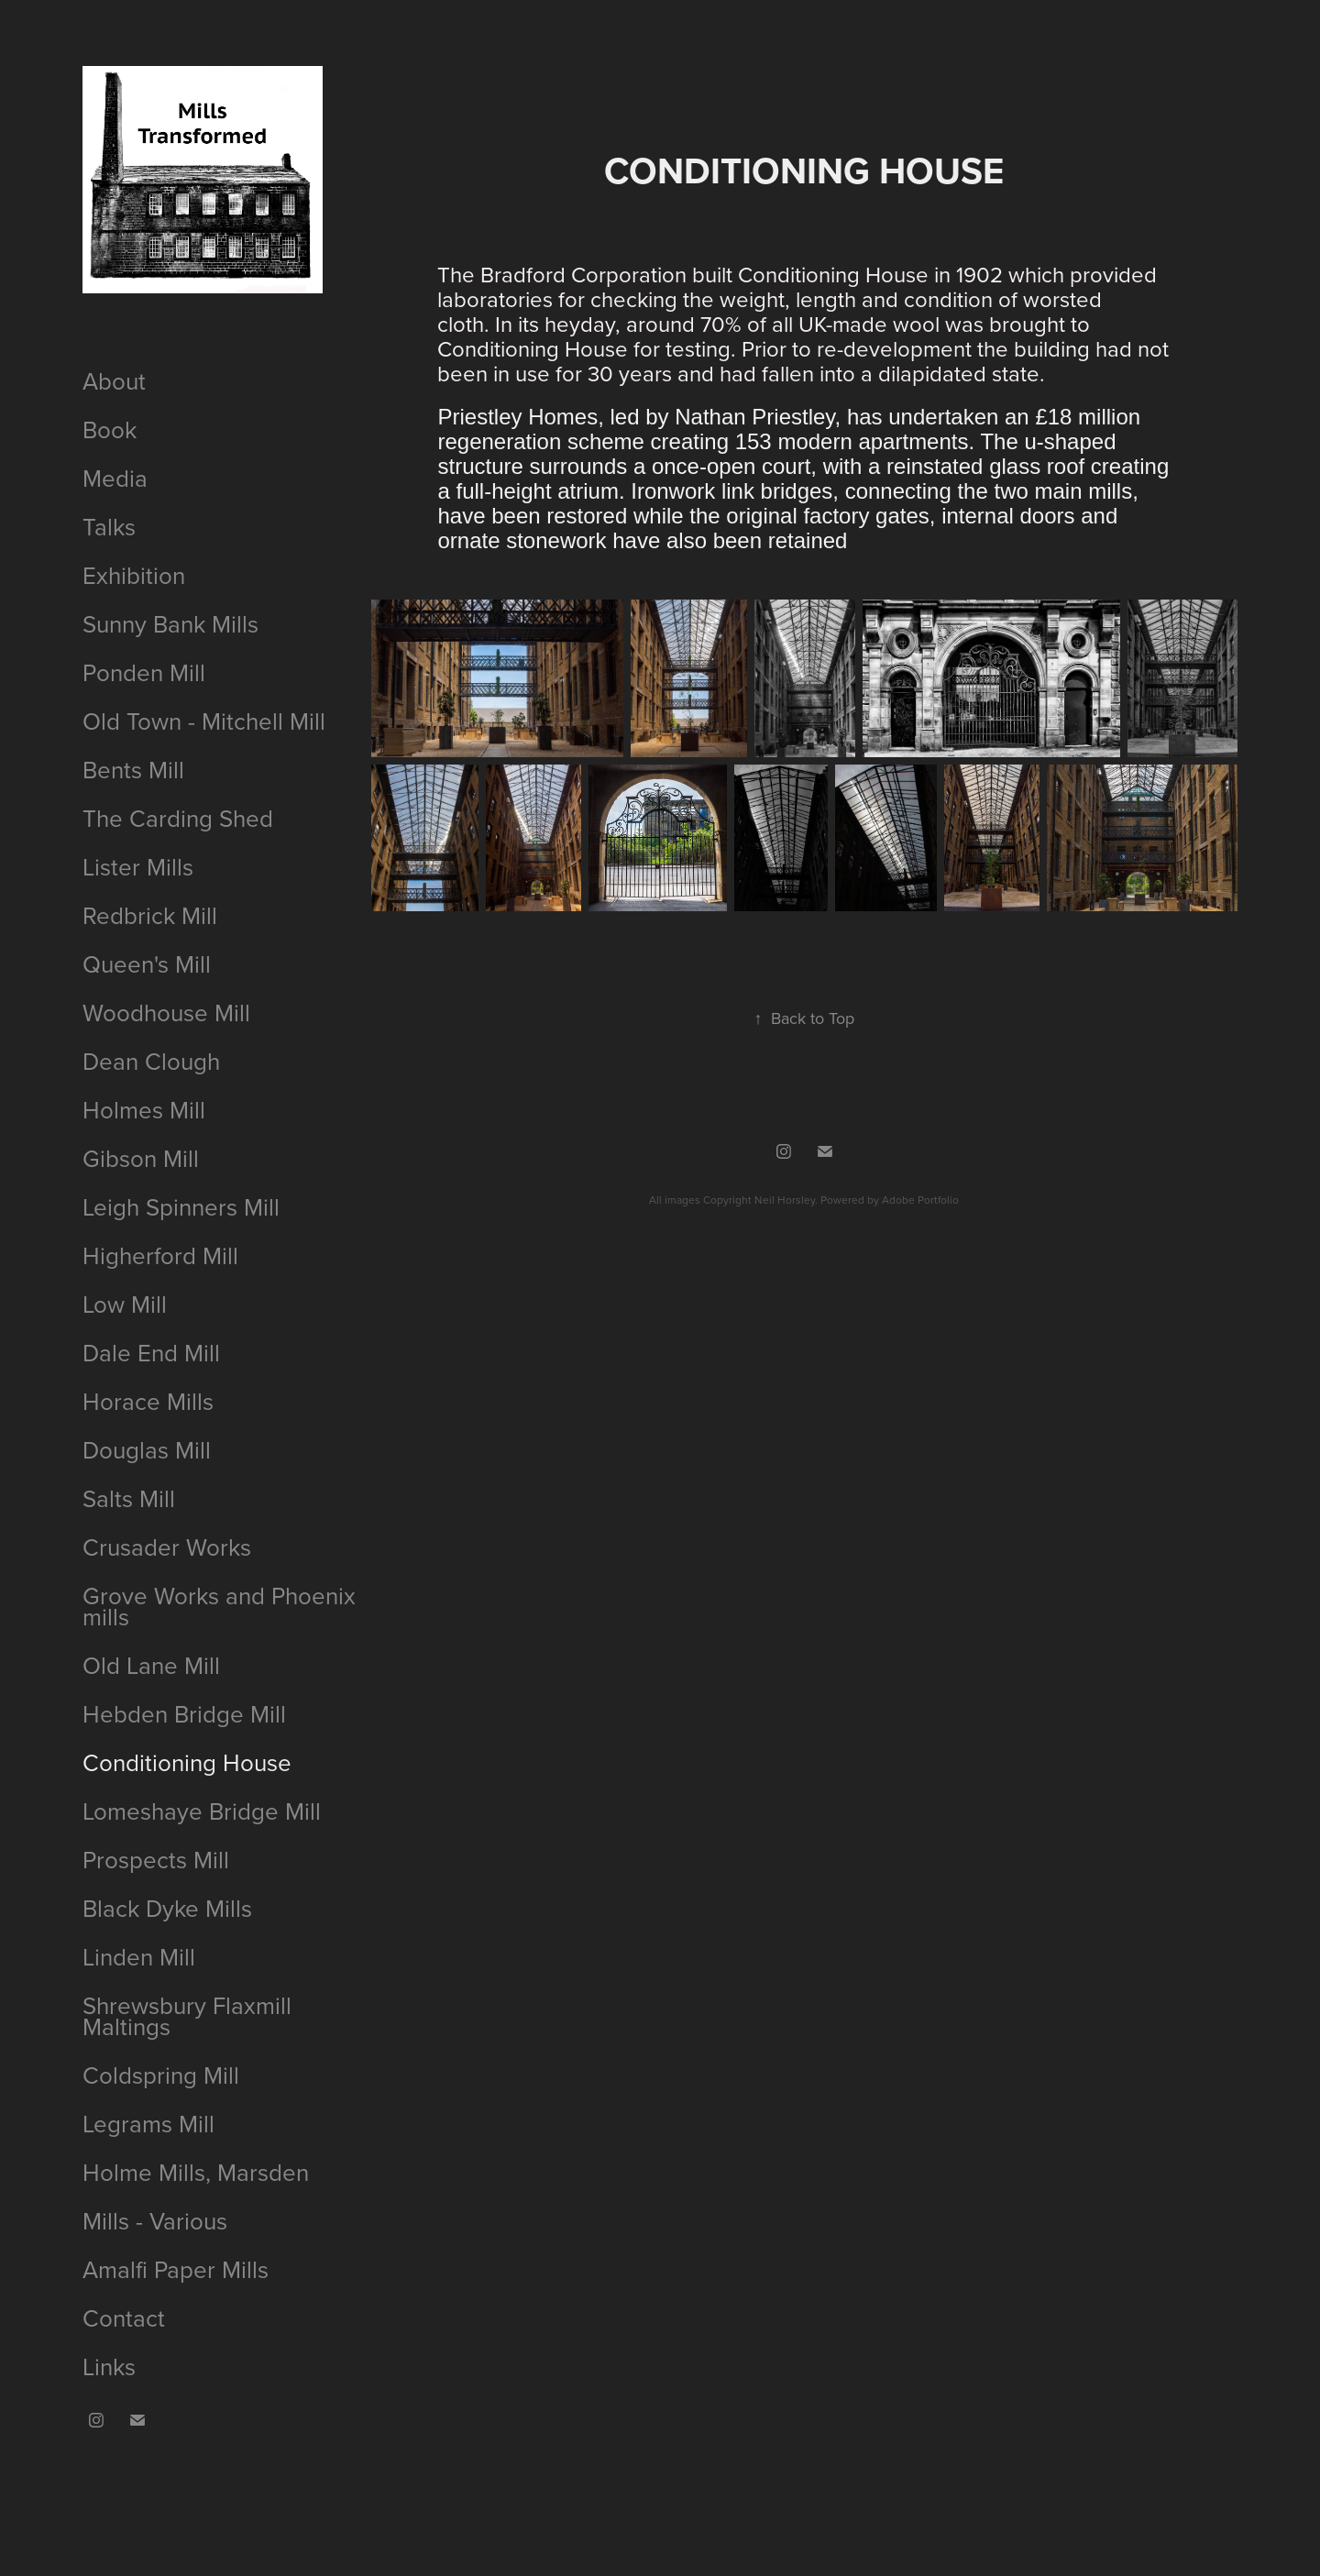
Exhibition (133, 574)
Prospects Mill (155, 1859)
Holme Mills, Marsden (195, 2171)
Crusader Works (166, 1546)
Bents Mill (133, 769)
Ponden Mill (143, 671)
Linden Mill (138, 1956)
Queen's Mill (146, 963)
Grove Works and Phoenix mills (219, 1606)
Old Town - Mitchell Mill (203, 720)
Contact (123, 2317)
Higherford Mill (160, 1254)
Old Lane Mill (151, 1664)
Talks (109, 526)
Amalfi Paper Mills (175, 2268)
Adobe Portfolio (920, 1199)
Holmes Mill (143, 1109)
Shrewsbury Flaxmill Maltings (187, 2015)
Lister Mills (137, 866)
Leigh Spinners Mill (181, 1206)
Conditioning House (187, 1761)
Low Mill (124, 1303)
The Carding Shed (177, 817)
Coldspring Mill (160, 2074)
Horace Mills (148, 1400)
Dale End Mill (151, 1352)
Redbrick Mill (149, 914)
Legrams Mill (148, 2123)
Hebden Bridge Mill (184, 1713)
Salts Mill (128, 1497)
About (114, 380)
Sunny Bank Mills (170, 623)
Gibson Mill (140, 1157)
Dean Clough (151, 1060)
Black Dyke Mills (167, 1907)
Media (115, 477)
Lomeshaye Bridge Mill (201, 1810)
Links (109, 2366)
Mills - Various (154, 2220)
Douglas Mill (146, 1449)
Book (109, 429)
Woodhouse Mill (166, 1012)
